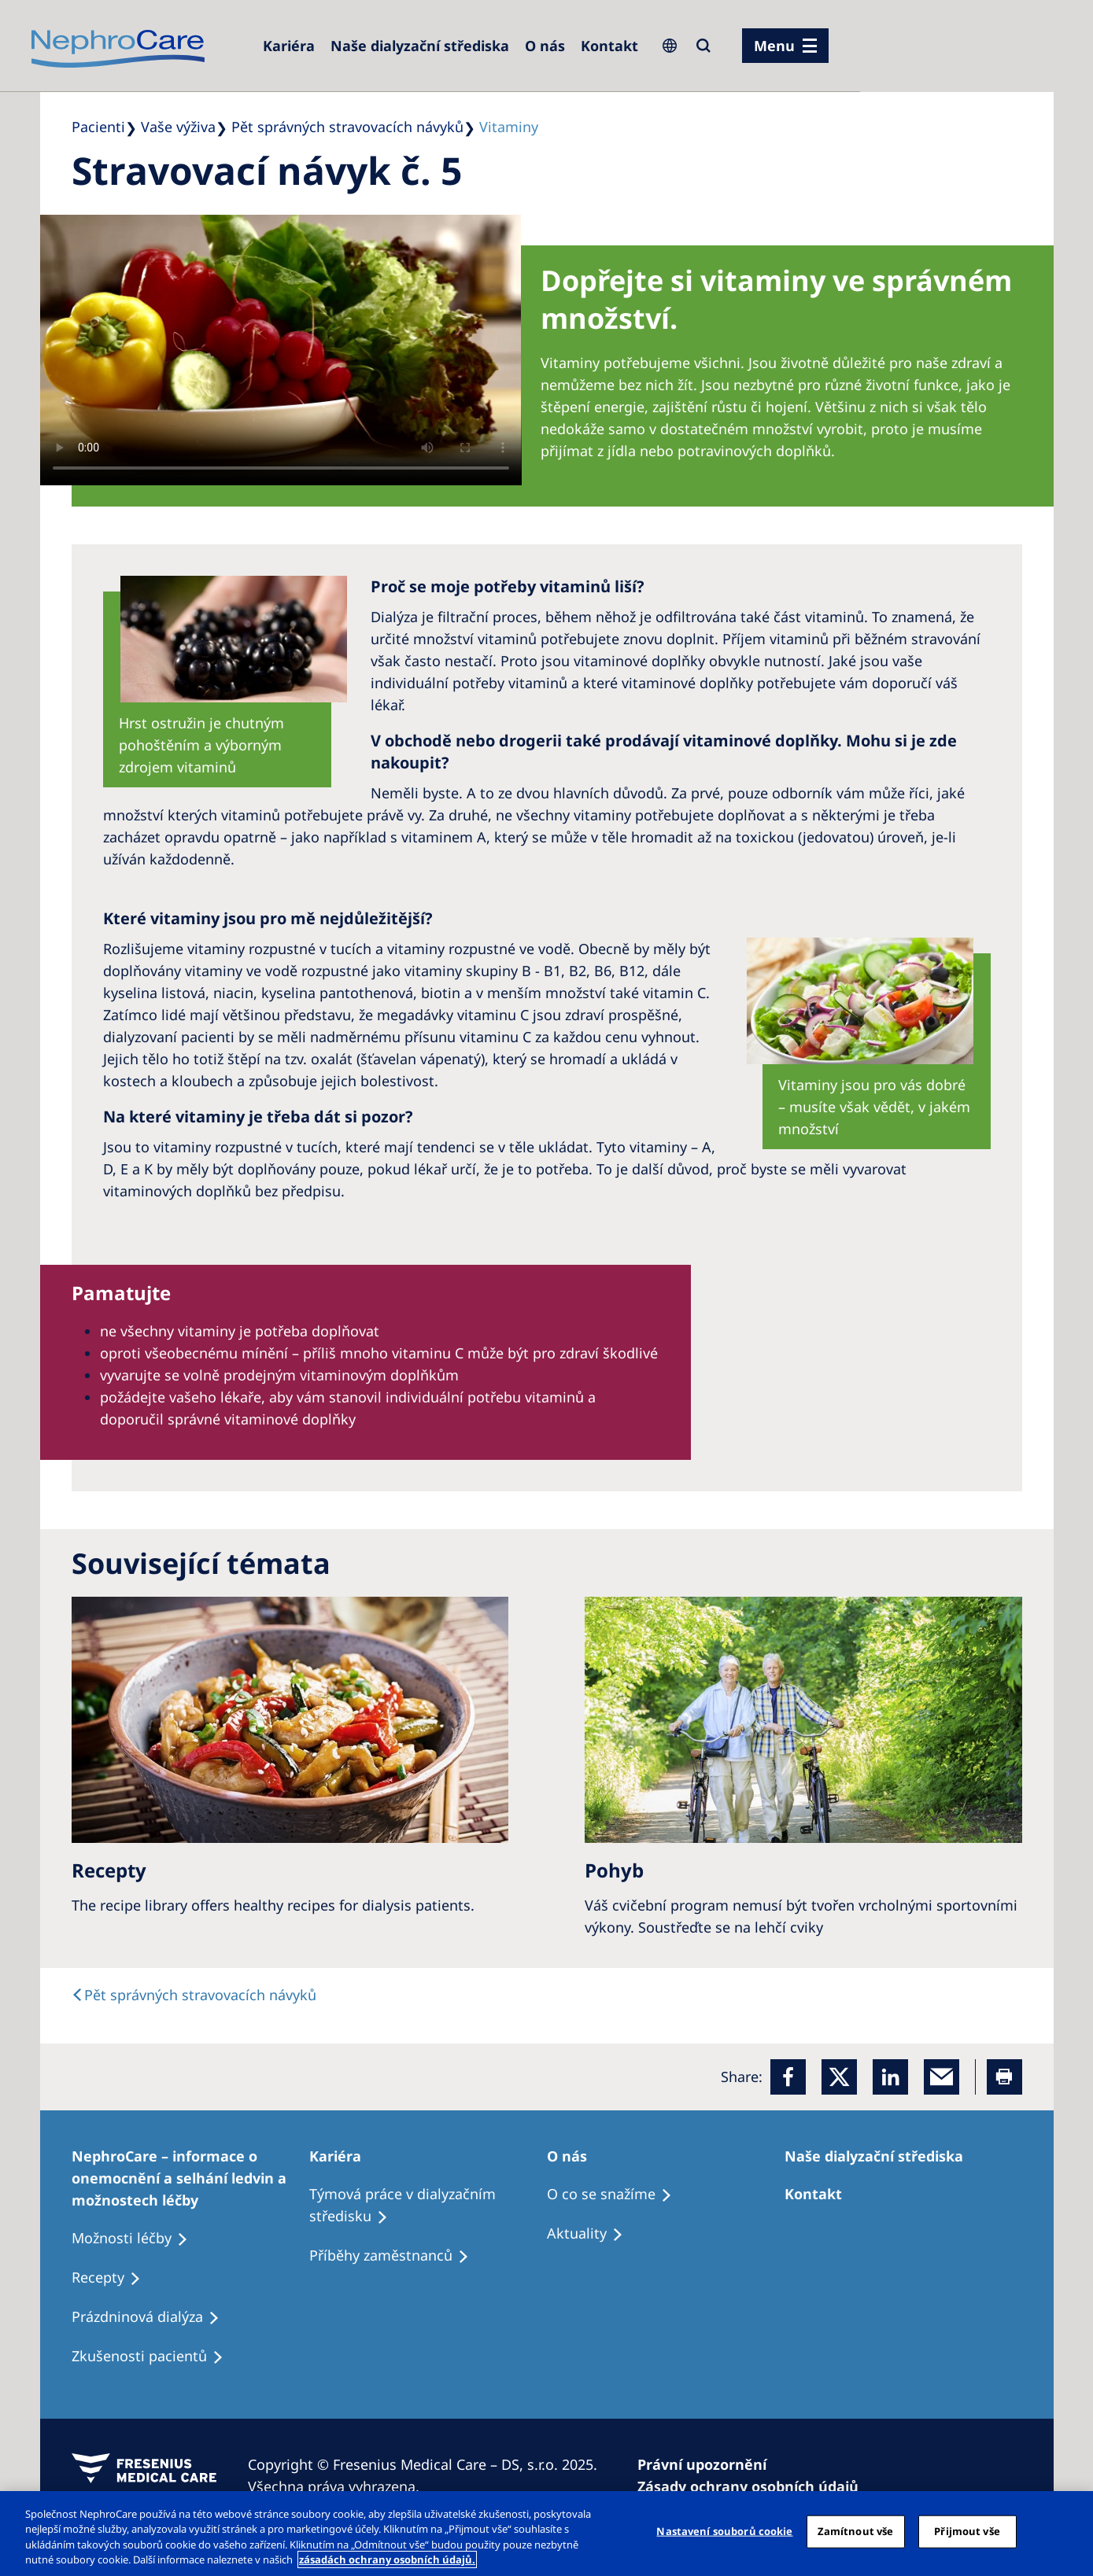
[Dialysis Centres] (289, 46)
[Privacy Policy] (709, 2464)
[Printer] (1004, 2077)
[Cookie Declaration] (755, 2486)
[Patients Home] (342, 2156)
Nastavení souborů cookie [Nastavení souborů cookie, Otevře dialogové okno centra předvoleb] (724, 2531)
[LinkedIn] (890, 2077)
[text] (194, 1995)
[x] (839, 2077)
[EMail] (941, 2077)
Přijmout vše (967, 2531)
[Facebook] (788, 2077)
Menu (774, 45)
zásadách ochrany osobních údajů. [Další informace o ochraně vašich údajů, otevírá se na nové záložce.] (387, 2559)
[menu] (785, 45)
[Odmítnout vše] (1068, 2531)
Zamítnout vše (856, 2531)
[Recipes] (396, 2256)
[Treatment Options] (190, 2178)
